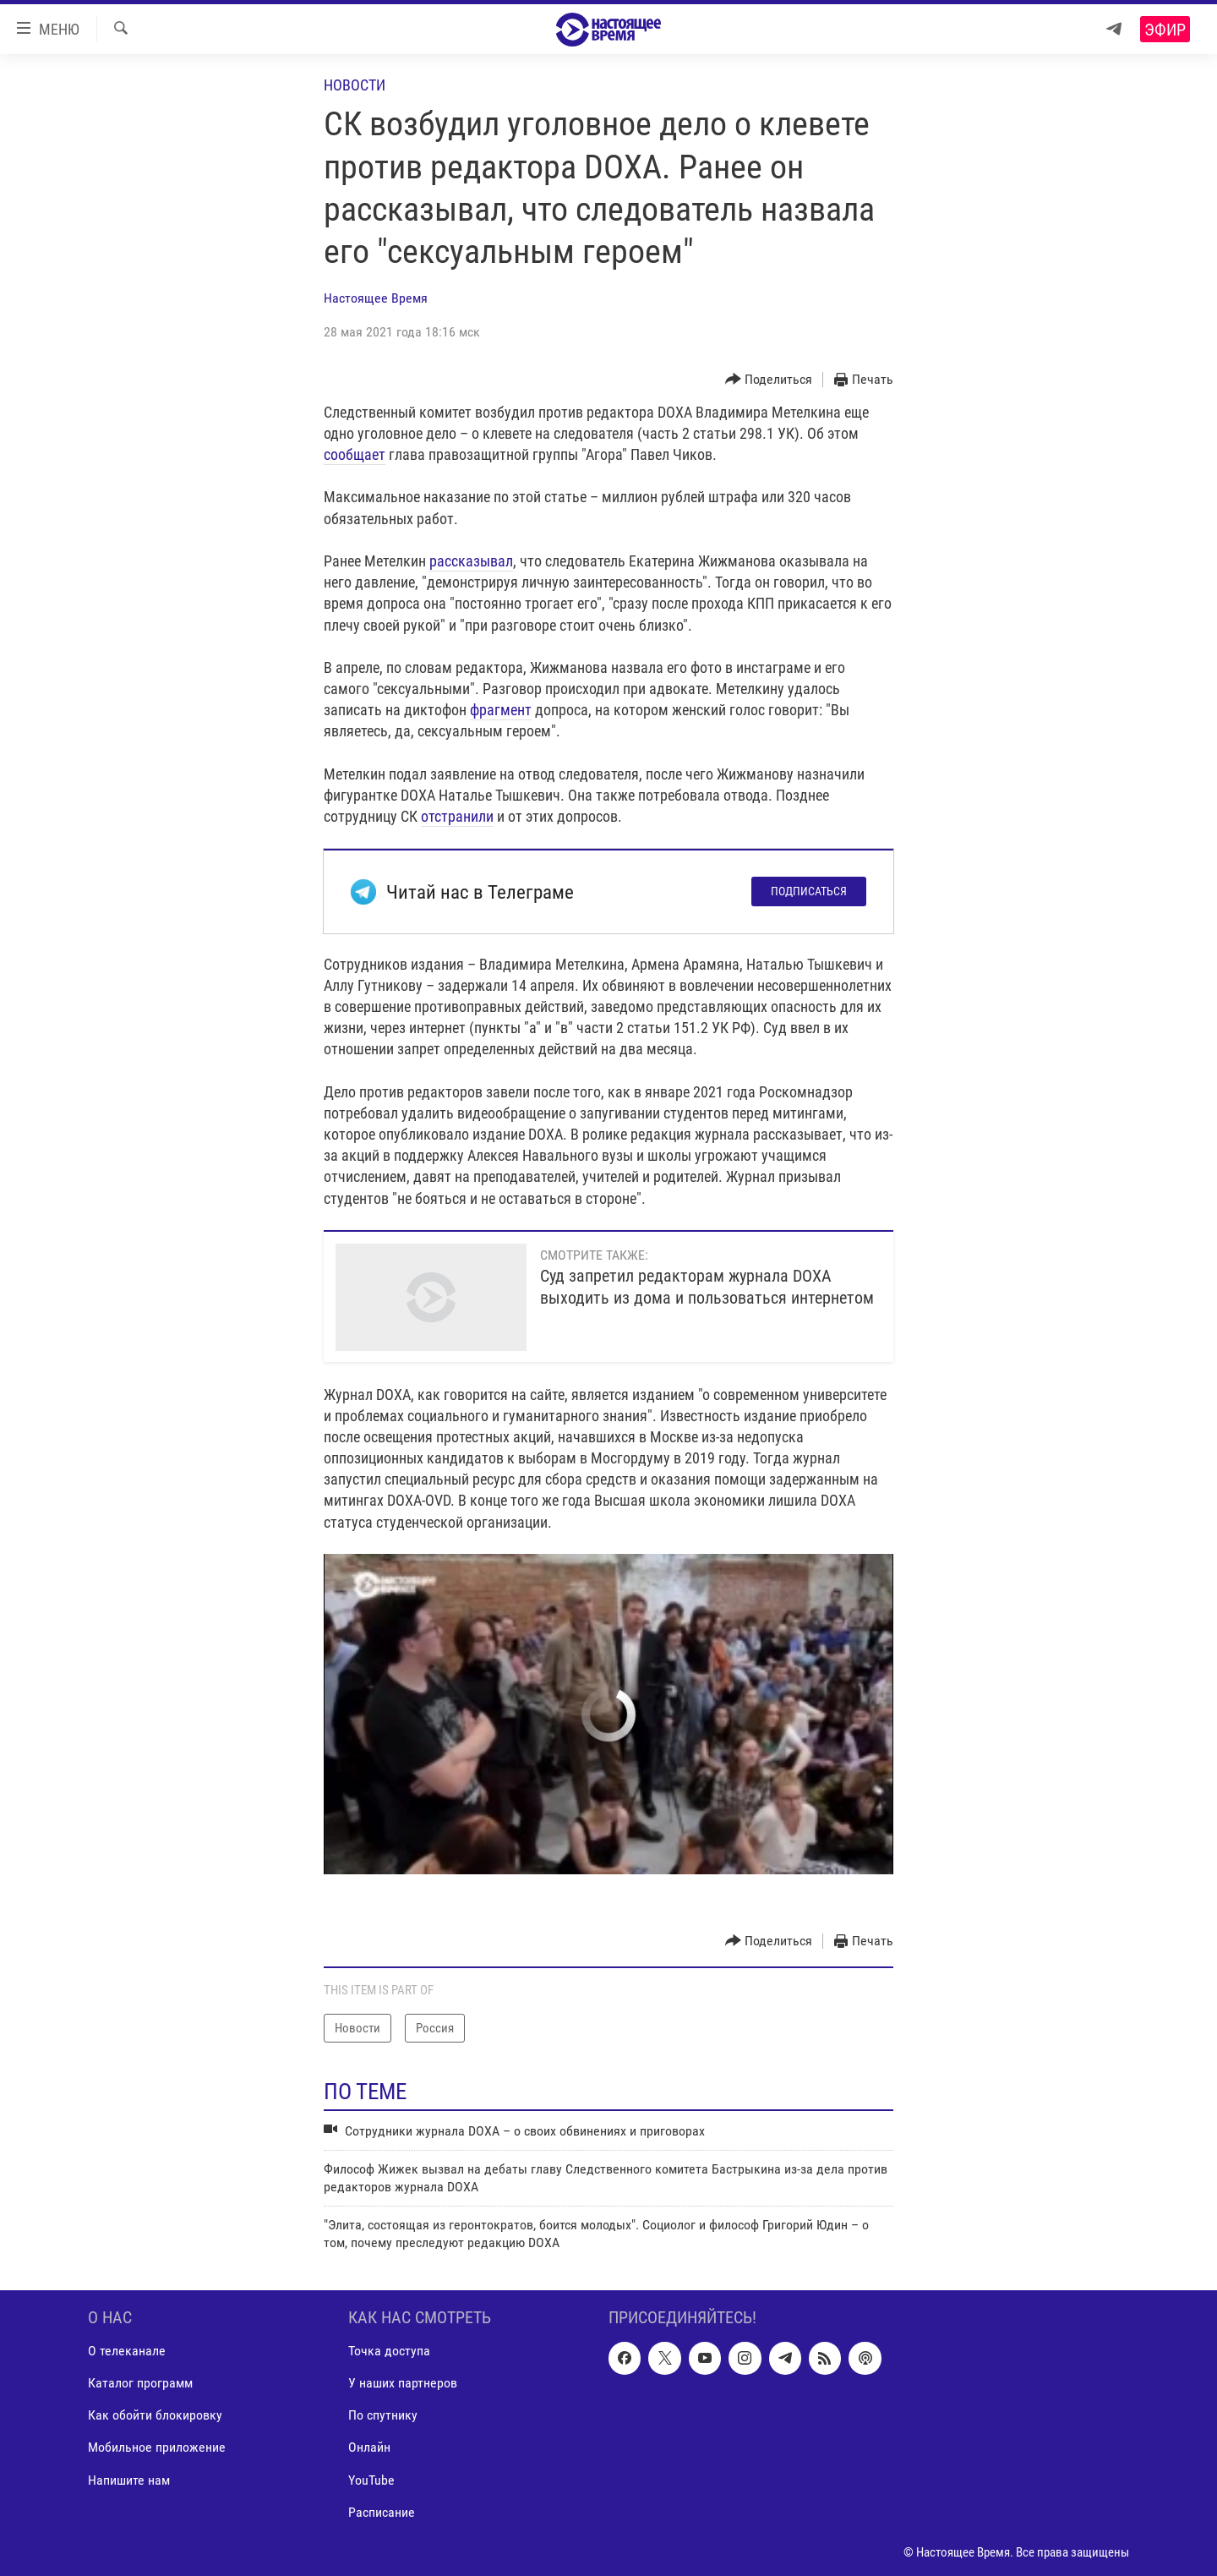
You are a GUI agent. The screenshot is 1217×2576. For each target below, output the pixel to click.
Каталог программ (140, 2383)
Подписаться (809, 891)
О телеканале (127, 2351)
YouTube (371, 2480)
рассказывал (471, 561)
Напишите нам (129, 2480)
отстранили (457, 816)
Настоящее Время (376, 298)
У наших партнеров (402, 2383)
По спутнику (382, 2415)
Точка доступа (389, 2351)
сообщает (354, 454)
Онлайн (369, 2447)
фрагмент (501, 710)
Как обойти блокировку (155, 2415)
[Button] (769, 380)
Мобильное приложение (157, 2447)
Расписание (381, 2512)
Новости (354, 85)
